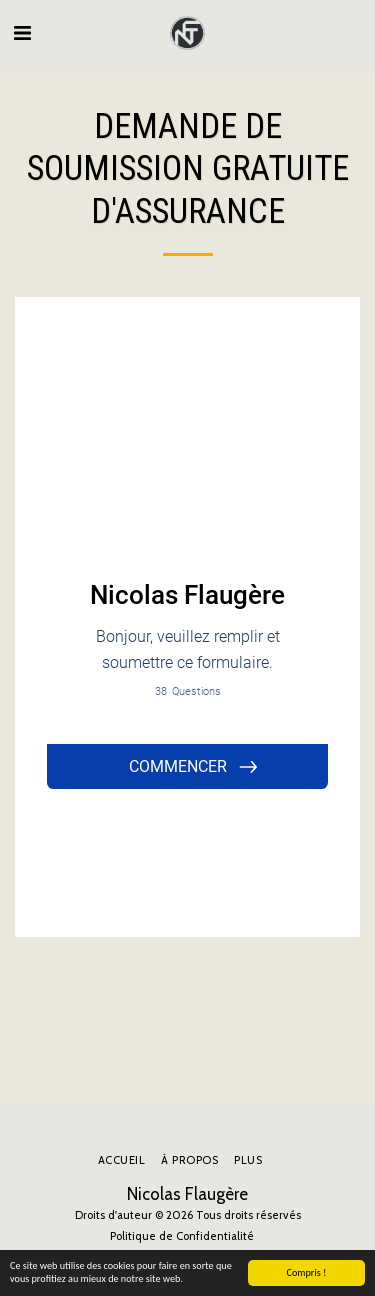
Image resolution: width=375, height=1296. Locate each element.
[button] (22, 33)
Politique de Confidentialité (182, 1236)
